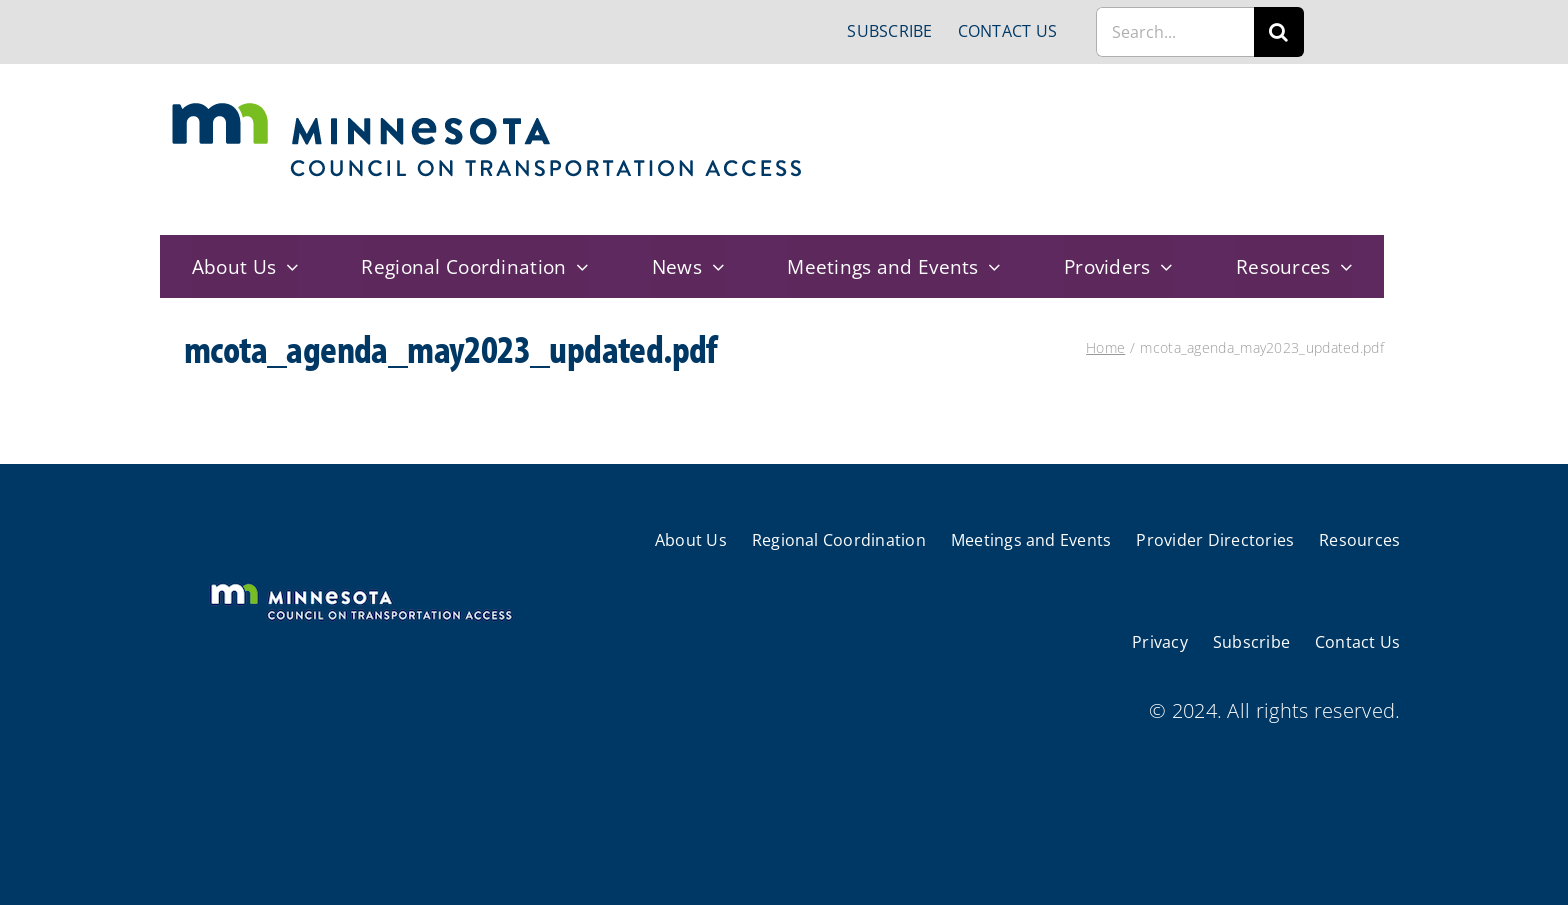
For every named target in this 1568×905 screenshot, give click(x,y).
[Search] (1279, 32)
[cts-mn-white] (360, 585)
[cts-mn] (488, 109)
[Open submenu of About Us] (287, 266)
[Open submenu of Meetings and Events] (990, 266)
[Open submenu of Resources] (1342, 266)
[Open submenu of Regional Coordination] (578, 266)
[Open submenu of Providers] (1162, 266)
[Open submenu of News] (713, 266)
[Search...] (1175, 32)
